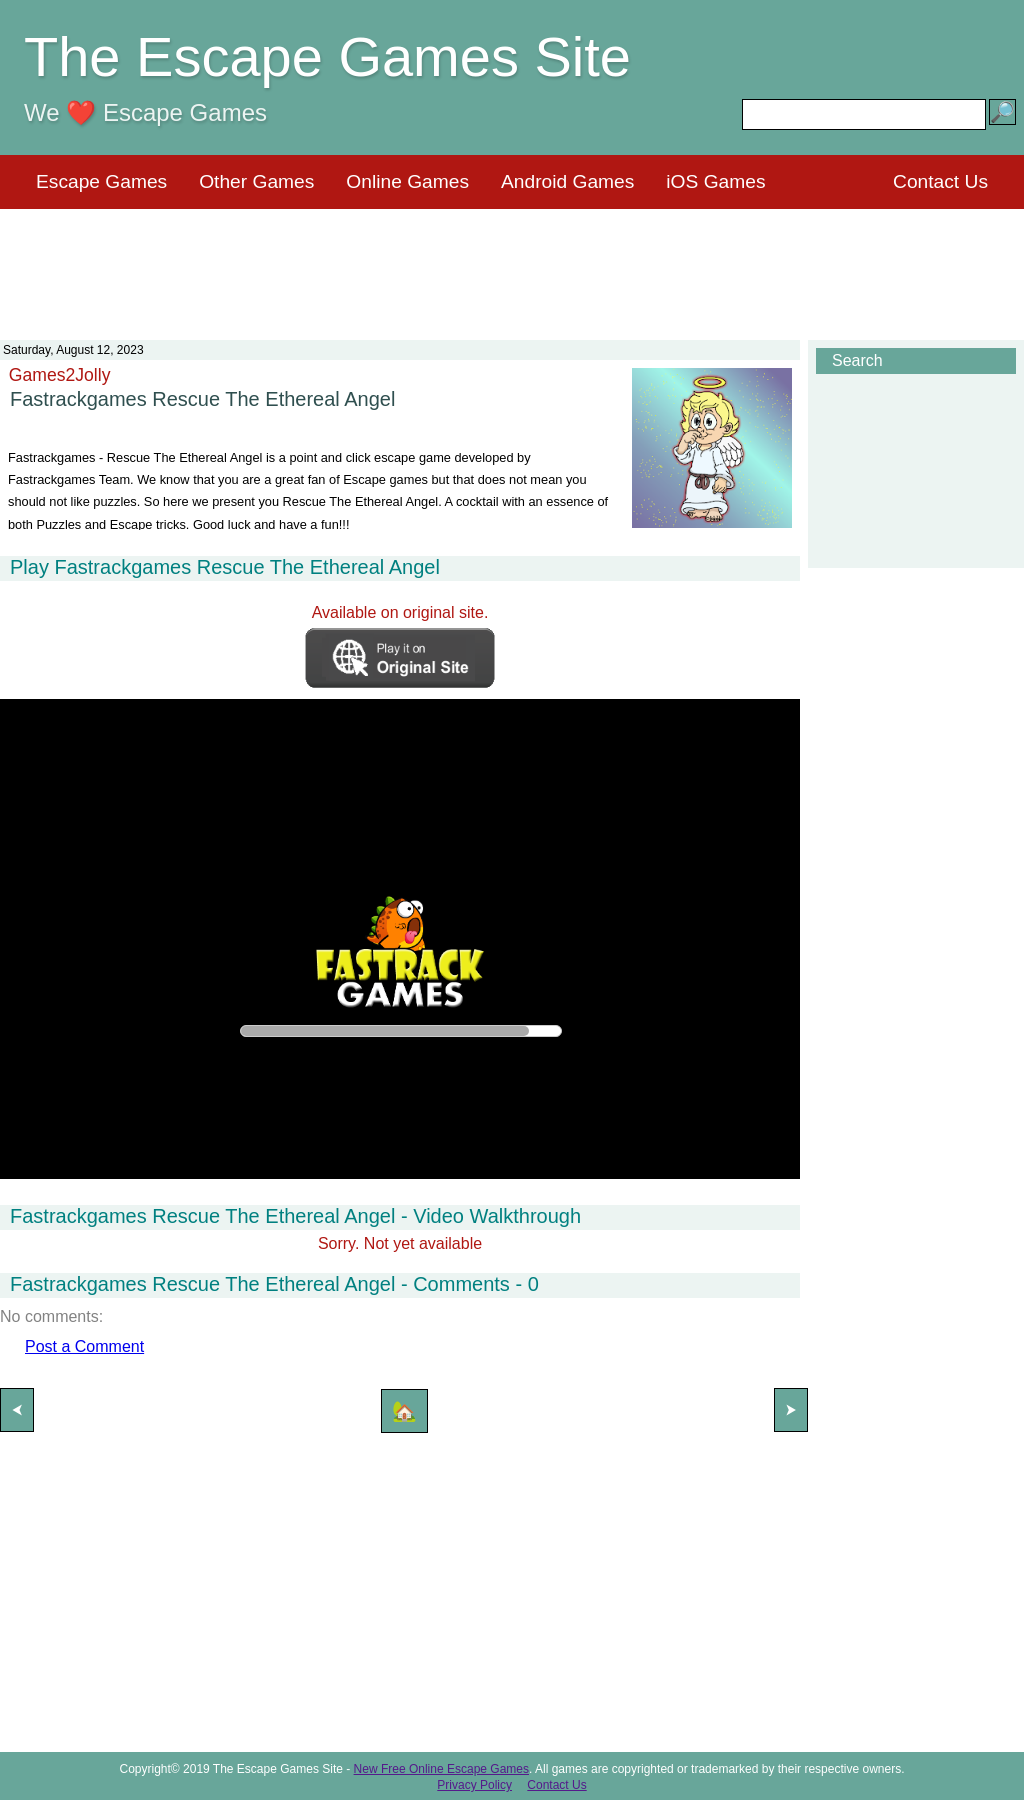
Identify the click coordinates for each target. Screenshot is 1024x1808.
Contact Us (940, 181)
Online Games (407, 181)
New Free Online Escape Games (441, 1769)
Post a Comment (84, 1346)
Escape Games (101, 181)
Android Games (567, 181)
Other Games (256, 181)
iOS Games (715, 181)
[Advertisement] (512, 262)
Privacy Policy (474, 1785)
